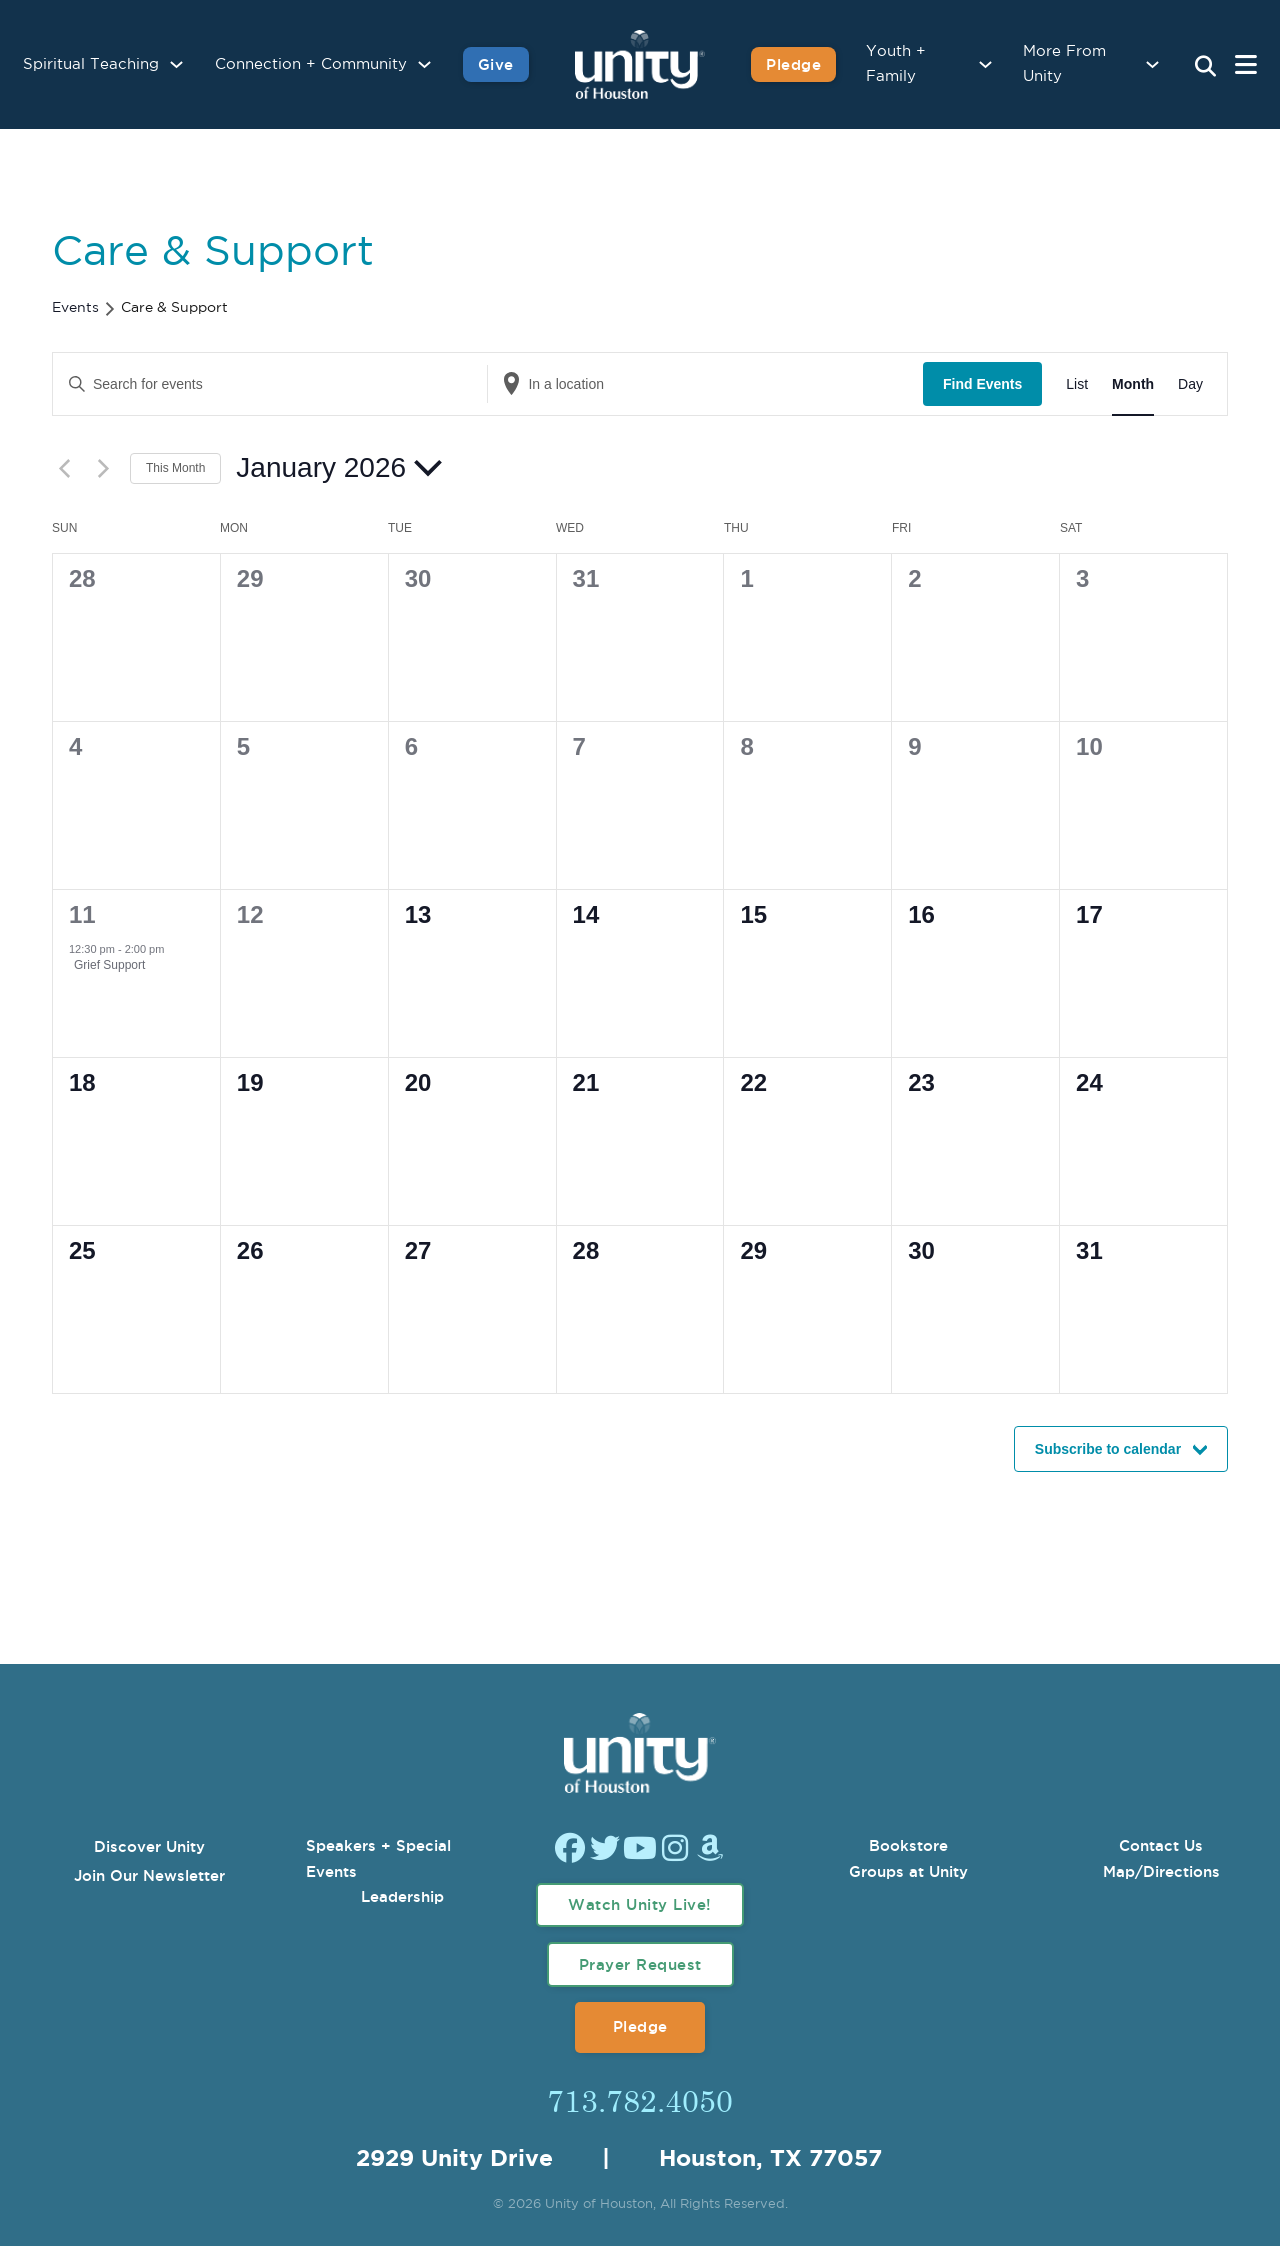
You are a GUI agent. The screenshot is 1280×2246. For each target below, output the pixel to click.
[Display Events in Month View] (1133, 384)
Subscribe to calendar (1108, 1449)
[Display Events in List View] (1077, 384)
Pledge (640, 2026)
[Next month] (103, 468)
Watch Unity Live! (640, 1904)
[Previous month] (64, 468)
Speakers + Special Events (378, 1858)
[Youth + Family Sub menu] (985, 64)
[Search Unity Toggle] (1205, 67)
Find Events (982, 384)
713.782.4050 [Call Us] (640, 2100)
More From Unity (1064, 64)
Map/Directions (1161, 1871)
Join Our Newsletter (149, 1875)
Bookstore (908, 1845)
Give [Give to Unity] (496, 64)
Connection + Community (311, 64)
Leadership (402, 1896)
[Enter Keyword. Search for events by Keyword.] (270, 384)
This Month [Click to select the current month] (175, 468)
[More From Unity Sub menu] (1152, 64)
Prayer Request (640, 1964)
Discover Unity (149, 1846)
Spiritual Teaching (91, 64)
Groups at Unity (908, 1871)
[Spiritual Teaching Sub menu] (176, 64)
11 (82, 914)
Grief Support (109, 965)
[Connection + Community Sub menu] (424, 64)
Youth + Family (896, 64)
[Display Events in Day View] (1190, 384)
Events (75, 308)
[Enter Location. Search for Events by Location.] (705, 384)
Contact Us (1161, 1845)
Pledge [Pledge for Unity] (793, 64)
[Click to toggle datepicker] (339, 468)
